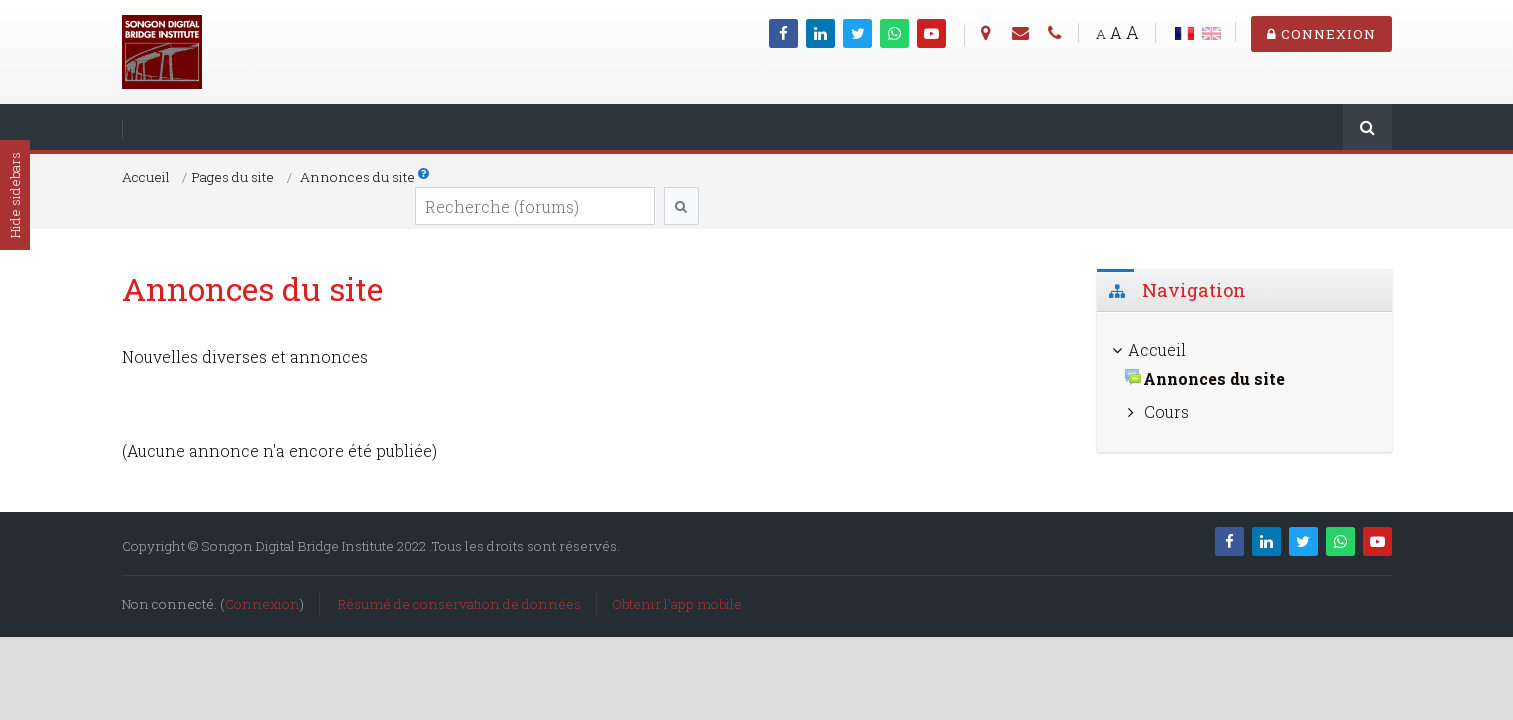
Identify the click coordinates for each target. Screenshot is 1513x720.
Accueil (146, 177)
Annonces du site (357, 177)
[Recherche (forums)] (535, 206)
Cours (1166, 411)
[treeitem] (1244, 350)
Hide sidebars (15, 195)
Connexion (1321, 34)
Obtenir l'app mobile (677, 604)
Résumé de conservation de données (459, 604)
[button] (424, 173)
